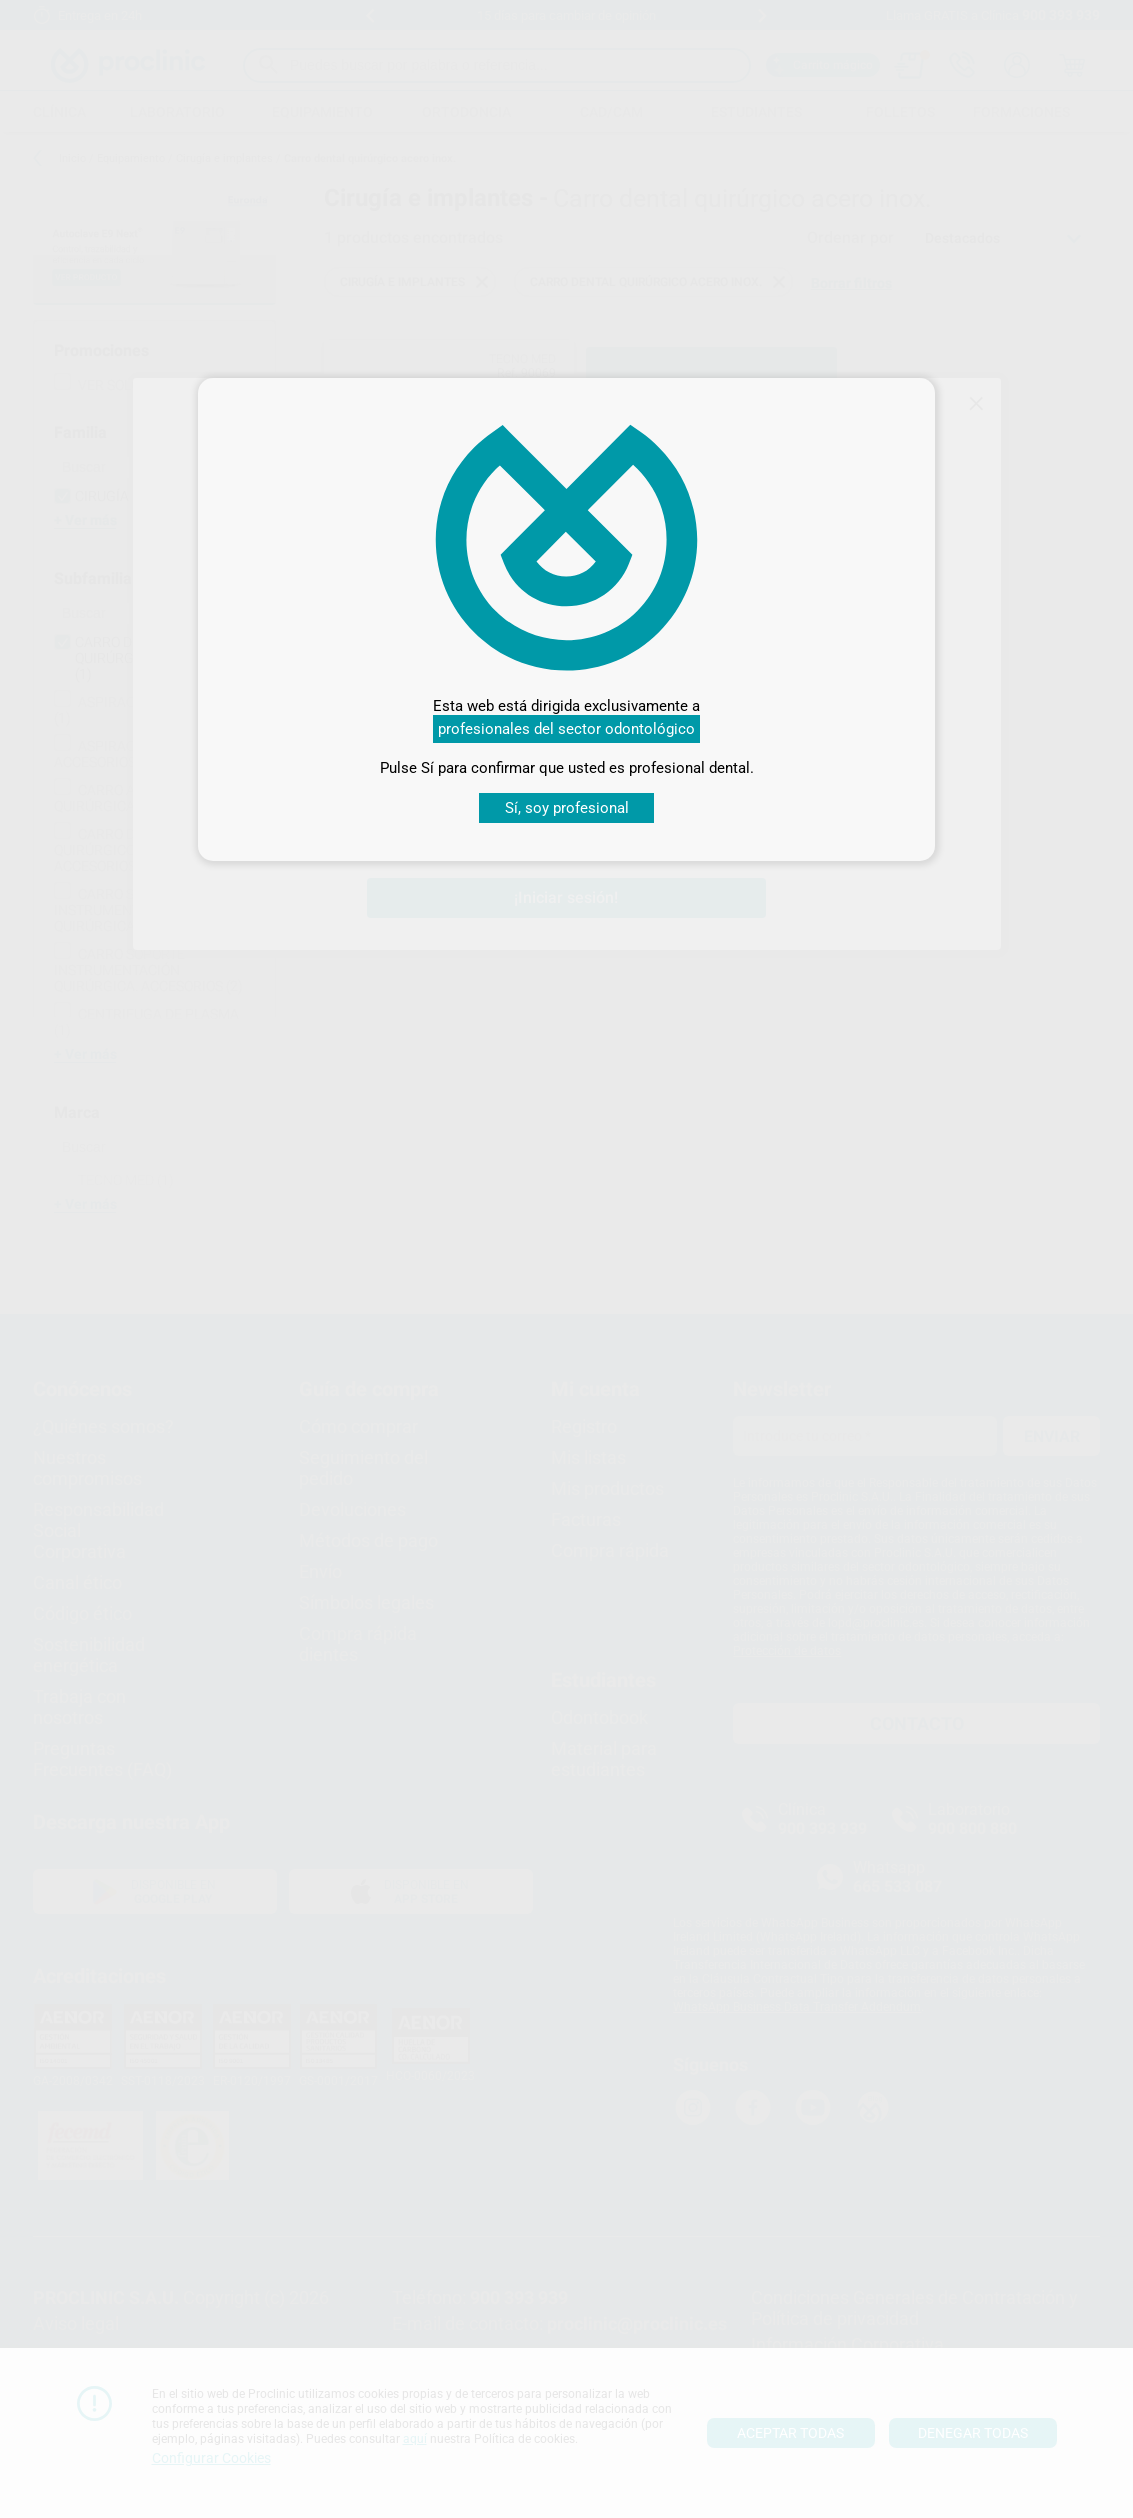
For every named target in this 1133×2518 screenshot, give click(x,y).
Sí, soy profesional (567, 808)
